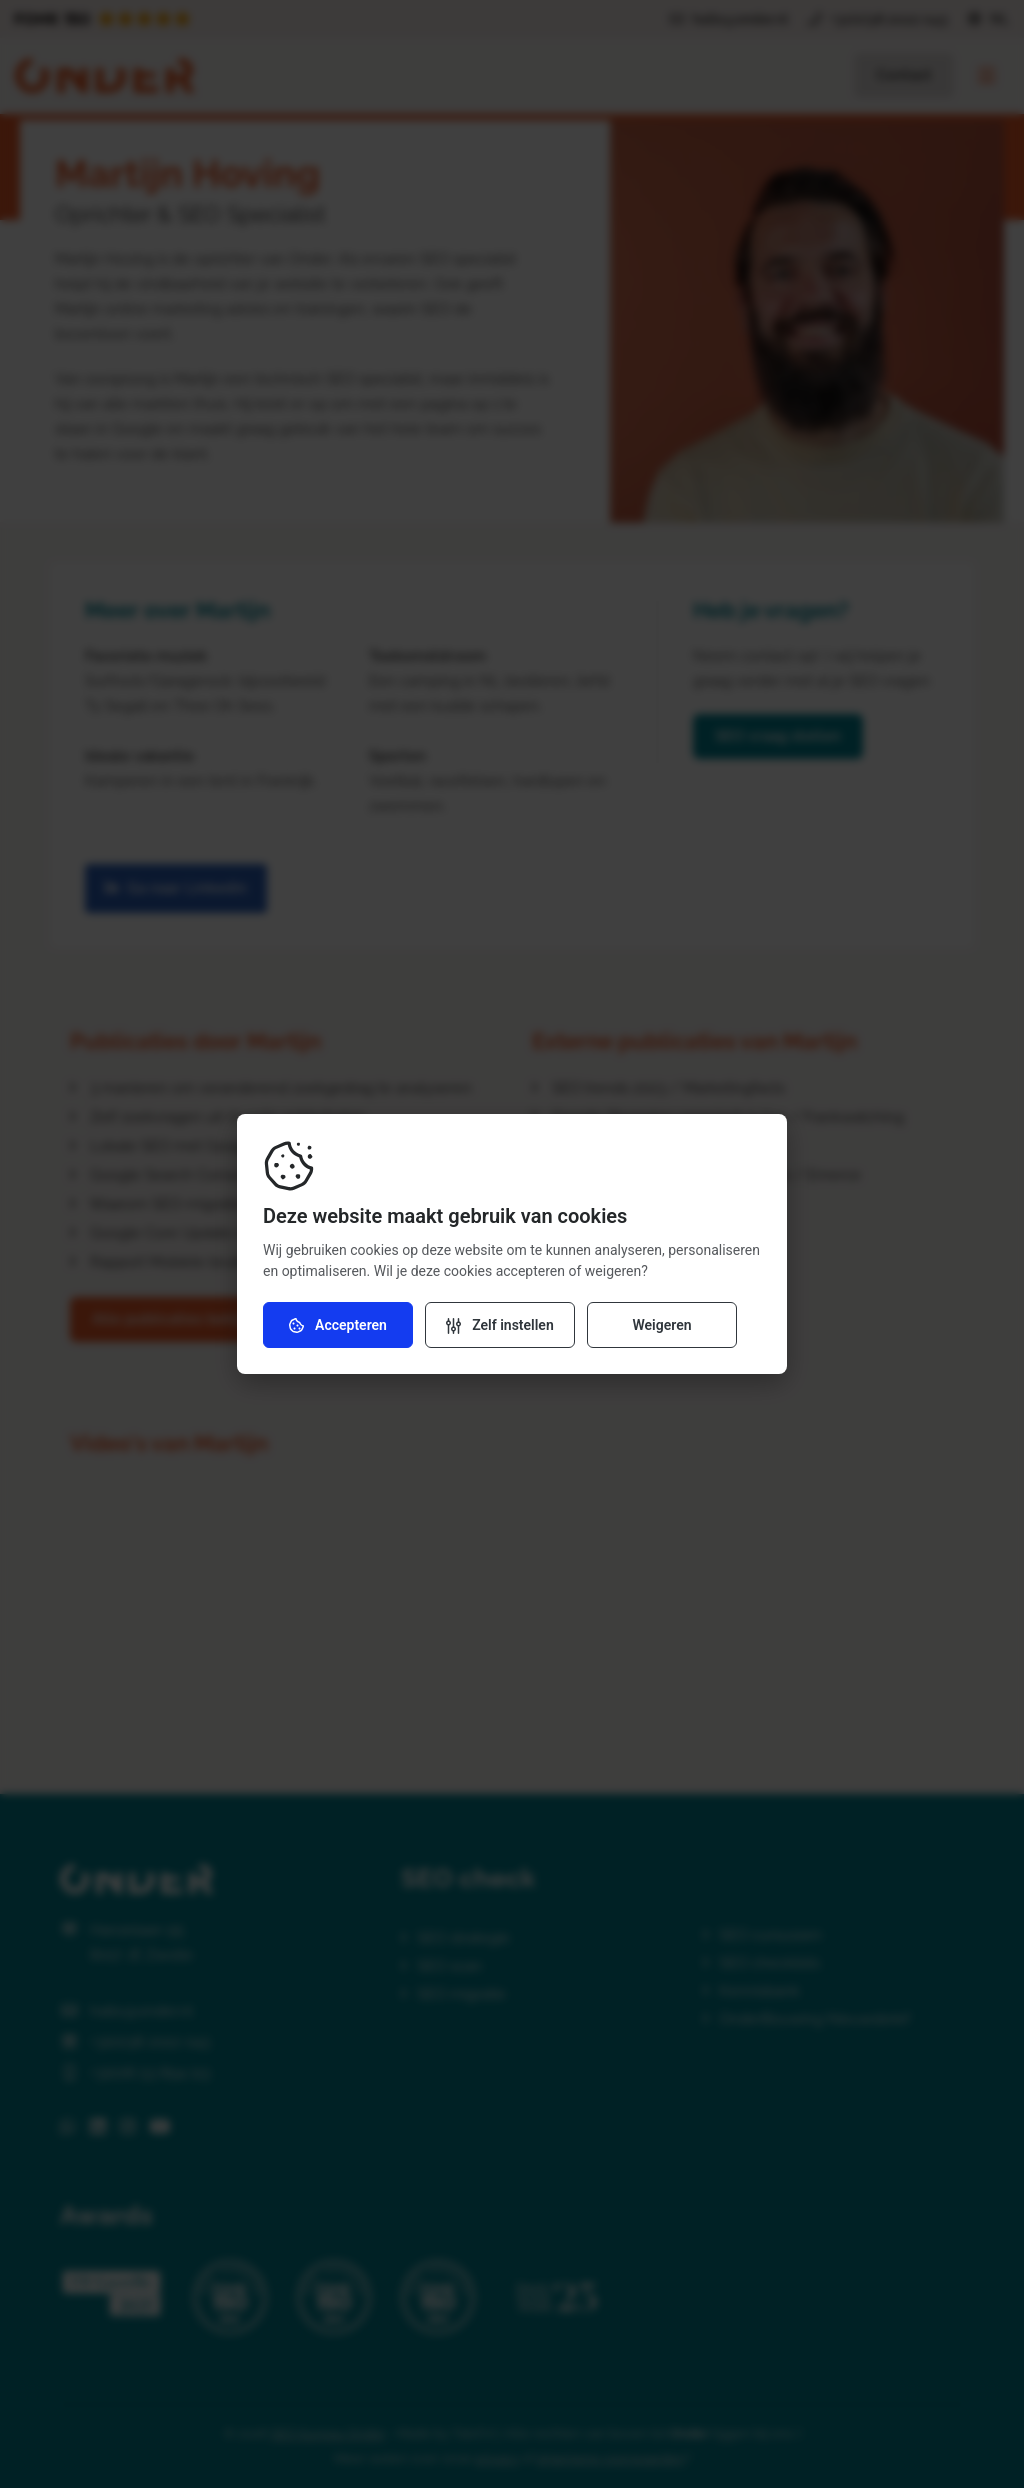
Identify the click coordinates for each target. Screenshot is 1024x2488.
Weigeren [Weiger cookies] (661, 1325)
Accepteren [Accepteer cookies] (338, 1325)
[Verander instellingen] (500, 1325)
